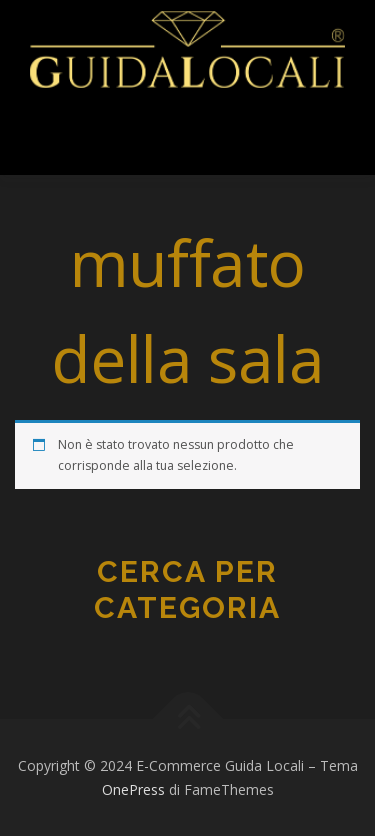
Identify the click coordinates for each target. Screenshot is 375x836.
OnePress (133, 789)
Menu (67, 137)
